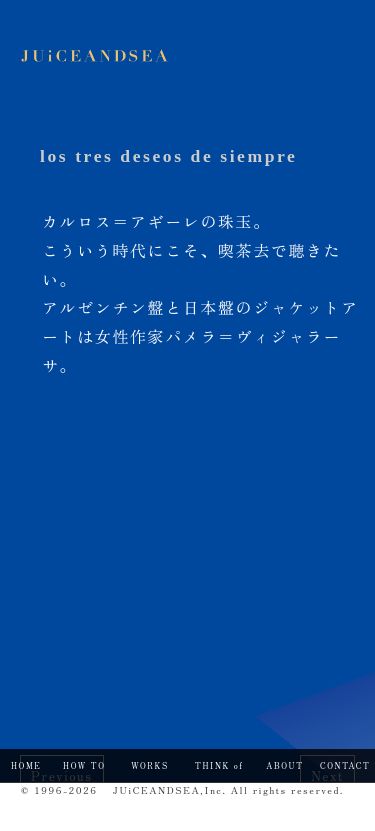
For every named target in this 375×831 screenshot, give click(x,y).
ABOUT (284, 765)
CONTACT (345, 765)
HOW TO (84, 765)
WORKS (150, 765)
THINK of (219, 765)
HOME (26, 765)
